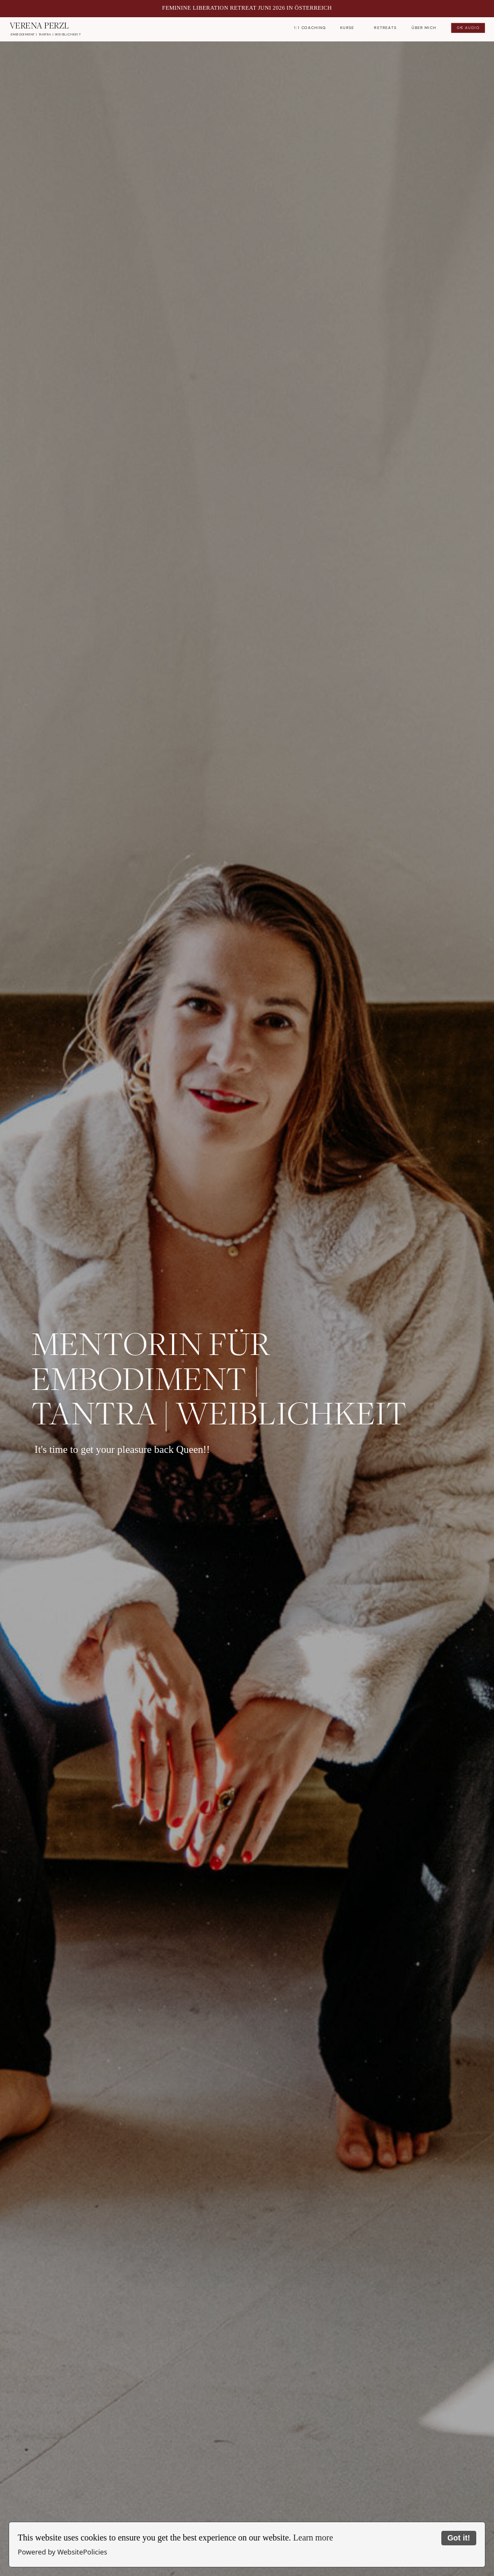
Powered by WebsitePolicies (62, 2552)
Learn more (313, 2537)
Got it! (458, 2538)
